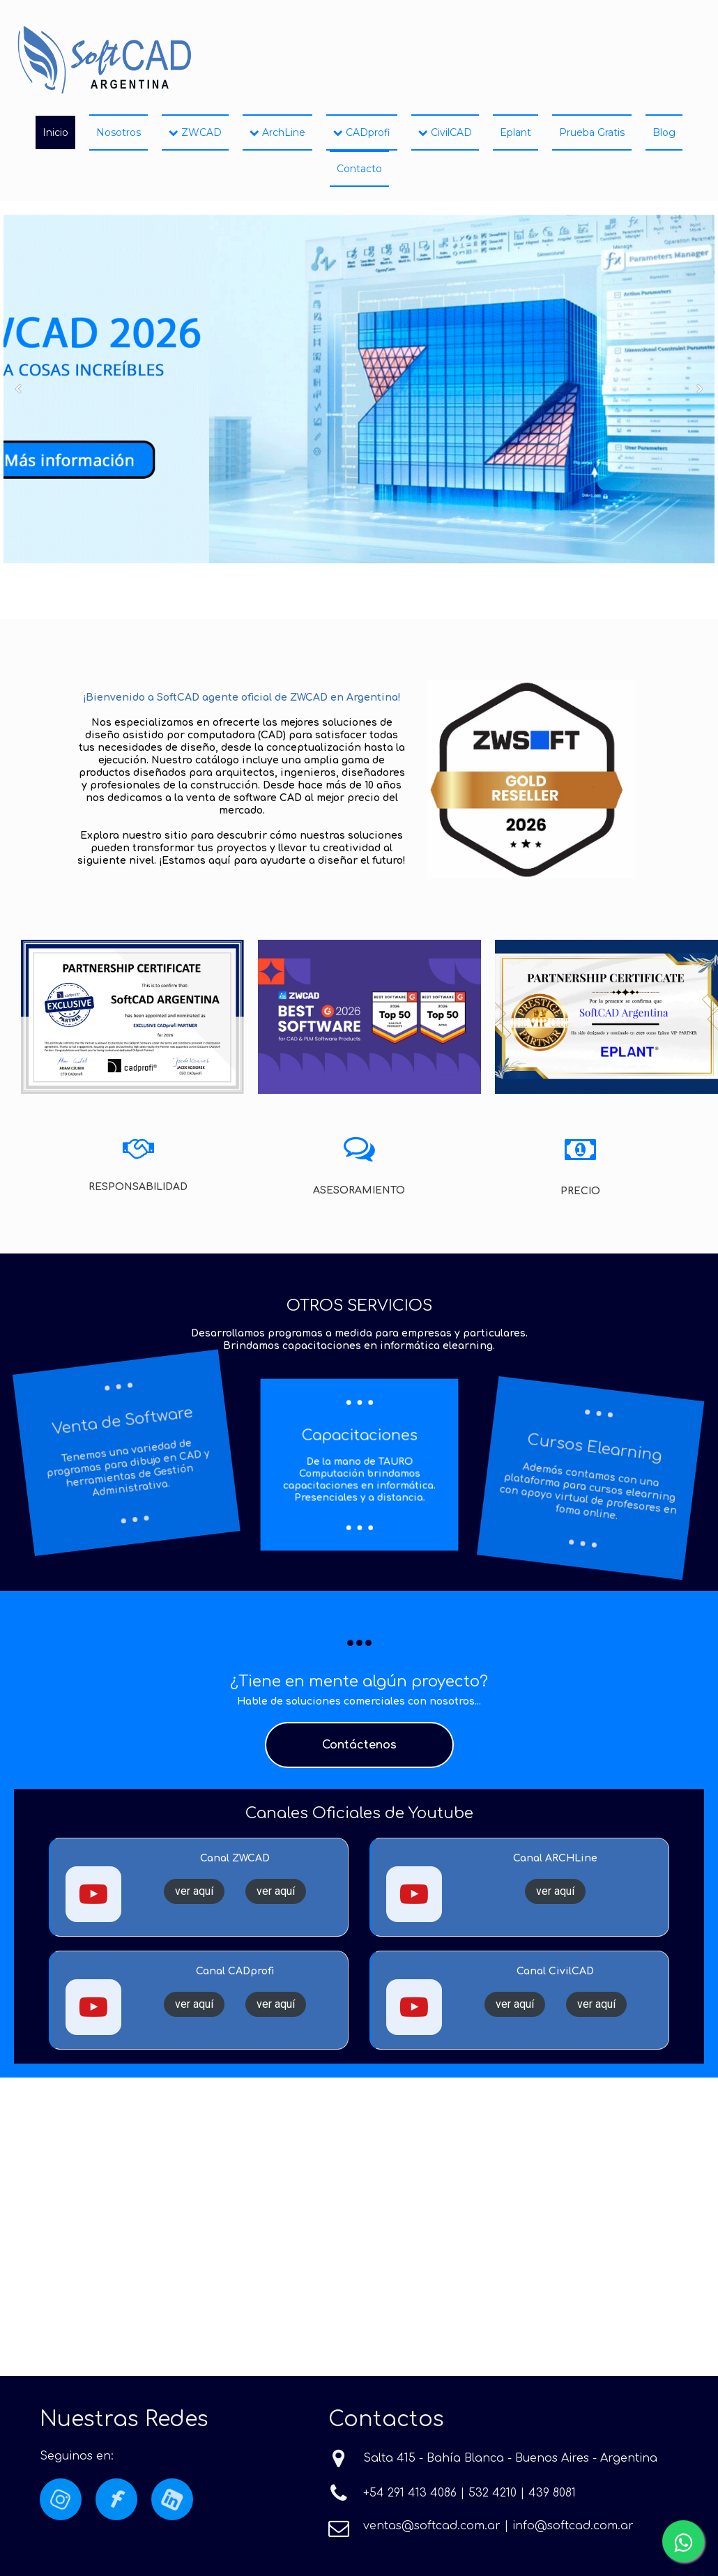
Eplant (515, 132)
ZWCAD (195, 132)
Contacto (359, 168)
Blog (663, 132)
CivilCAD (445, 132)
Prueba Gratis (592, 132)
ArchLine (277, 132)
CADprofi (361, 132)
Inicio (55, 132)
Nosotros (118, 132)
